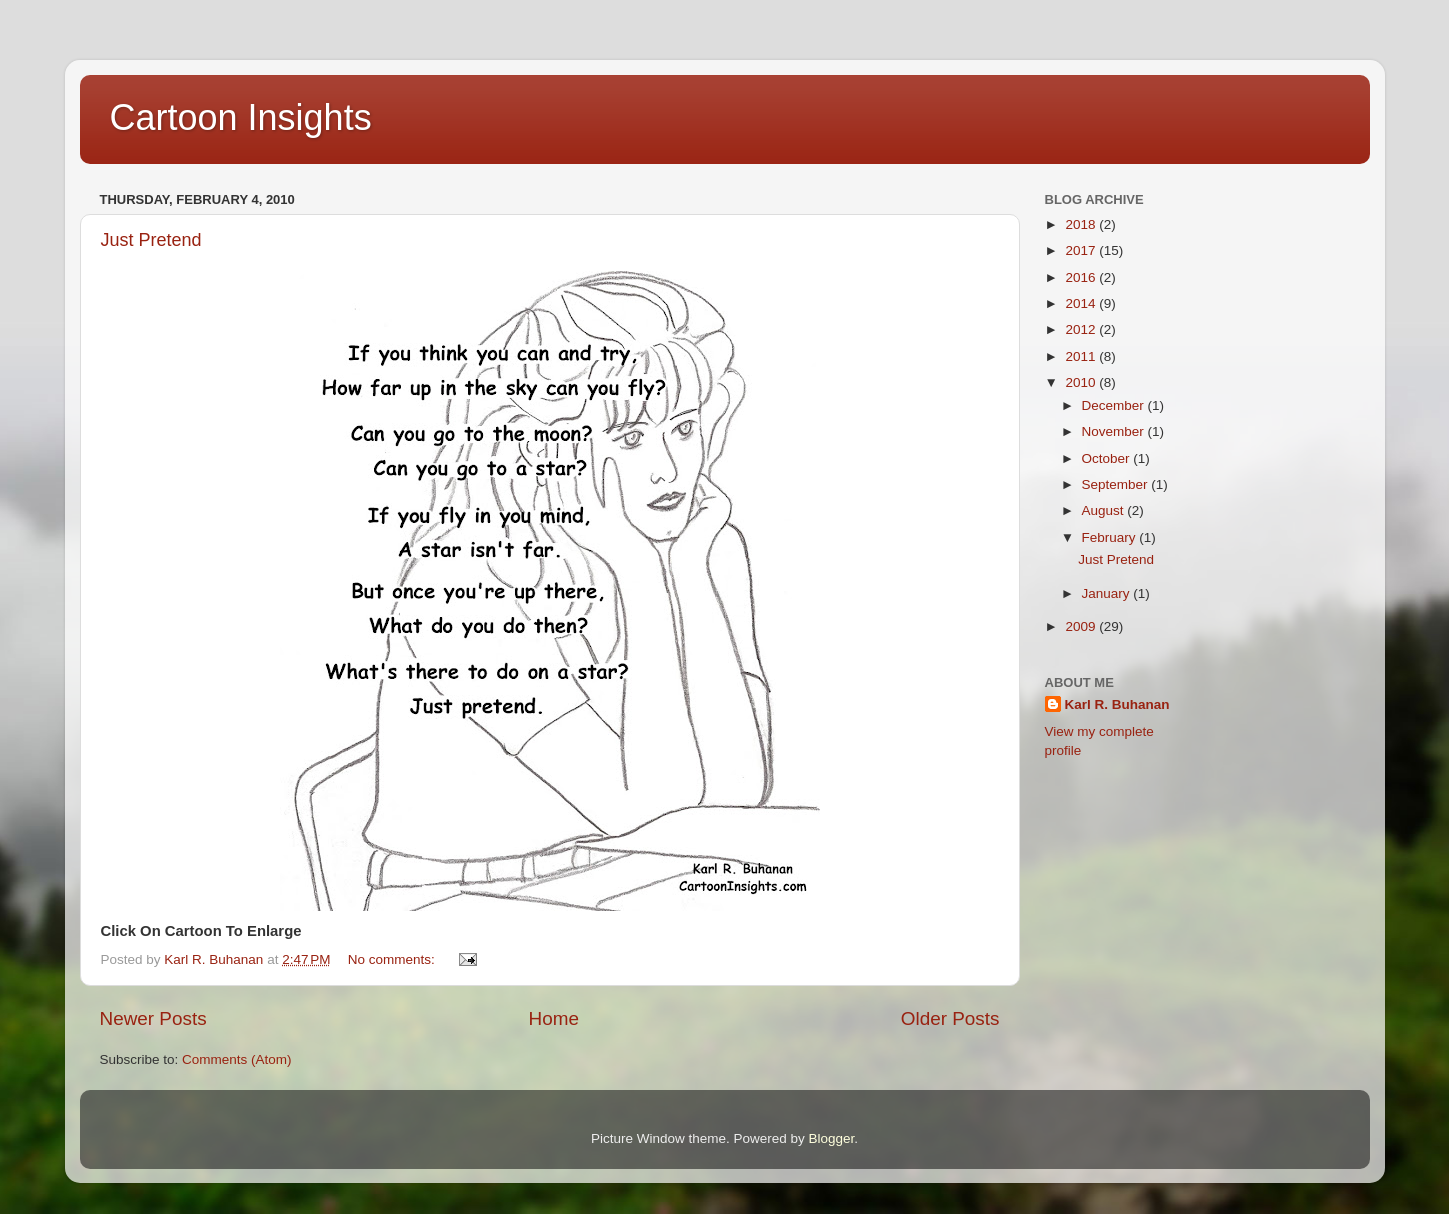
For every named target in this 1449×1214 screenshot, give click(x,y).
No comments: (393, 959)
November (1115, 431)
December (1115, 405)
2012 (1082, 329)
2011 (1082, 356)
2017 (1082, 250)
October (1108, 458)
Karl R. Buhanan (1117, 704)
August (1105, 510)
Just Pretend (151, 240)
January (1108, 593)
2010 (1082, 382)
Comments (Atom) (237, 1059)
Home (554, 1018)
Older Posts (950, 1018)
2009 (1082, 626)
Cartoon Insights (241, 117)
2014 (1082, 303)
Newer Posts (153, 1018)
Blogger (832, 1138)
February (1111, 537)
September (1117, 484)
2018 (1082, 224)
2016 (1082, 277)
